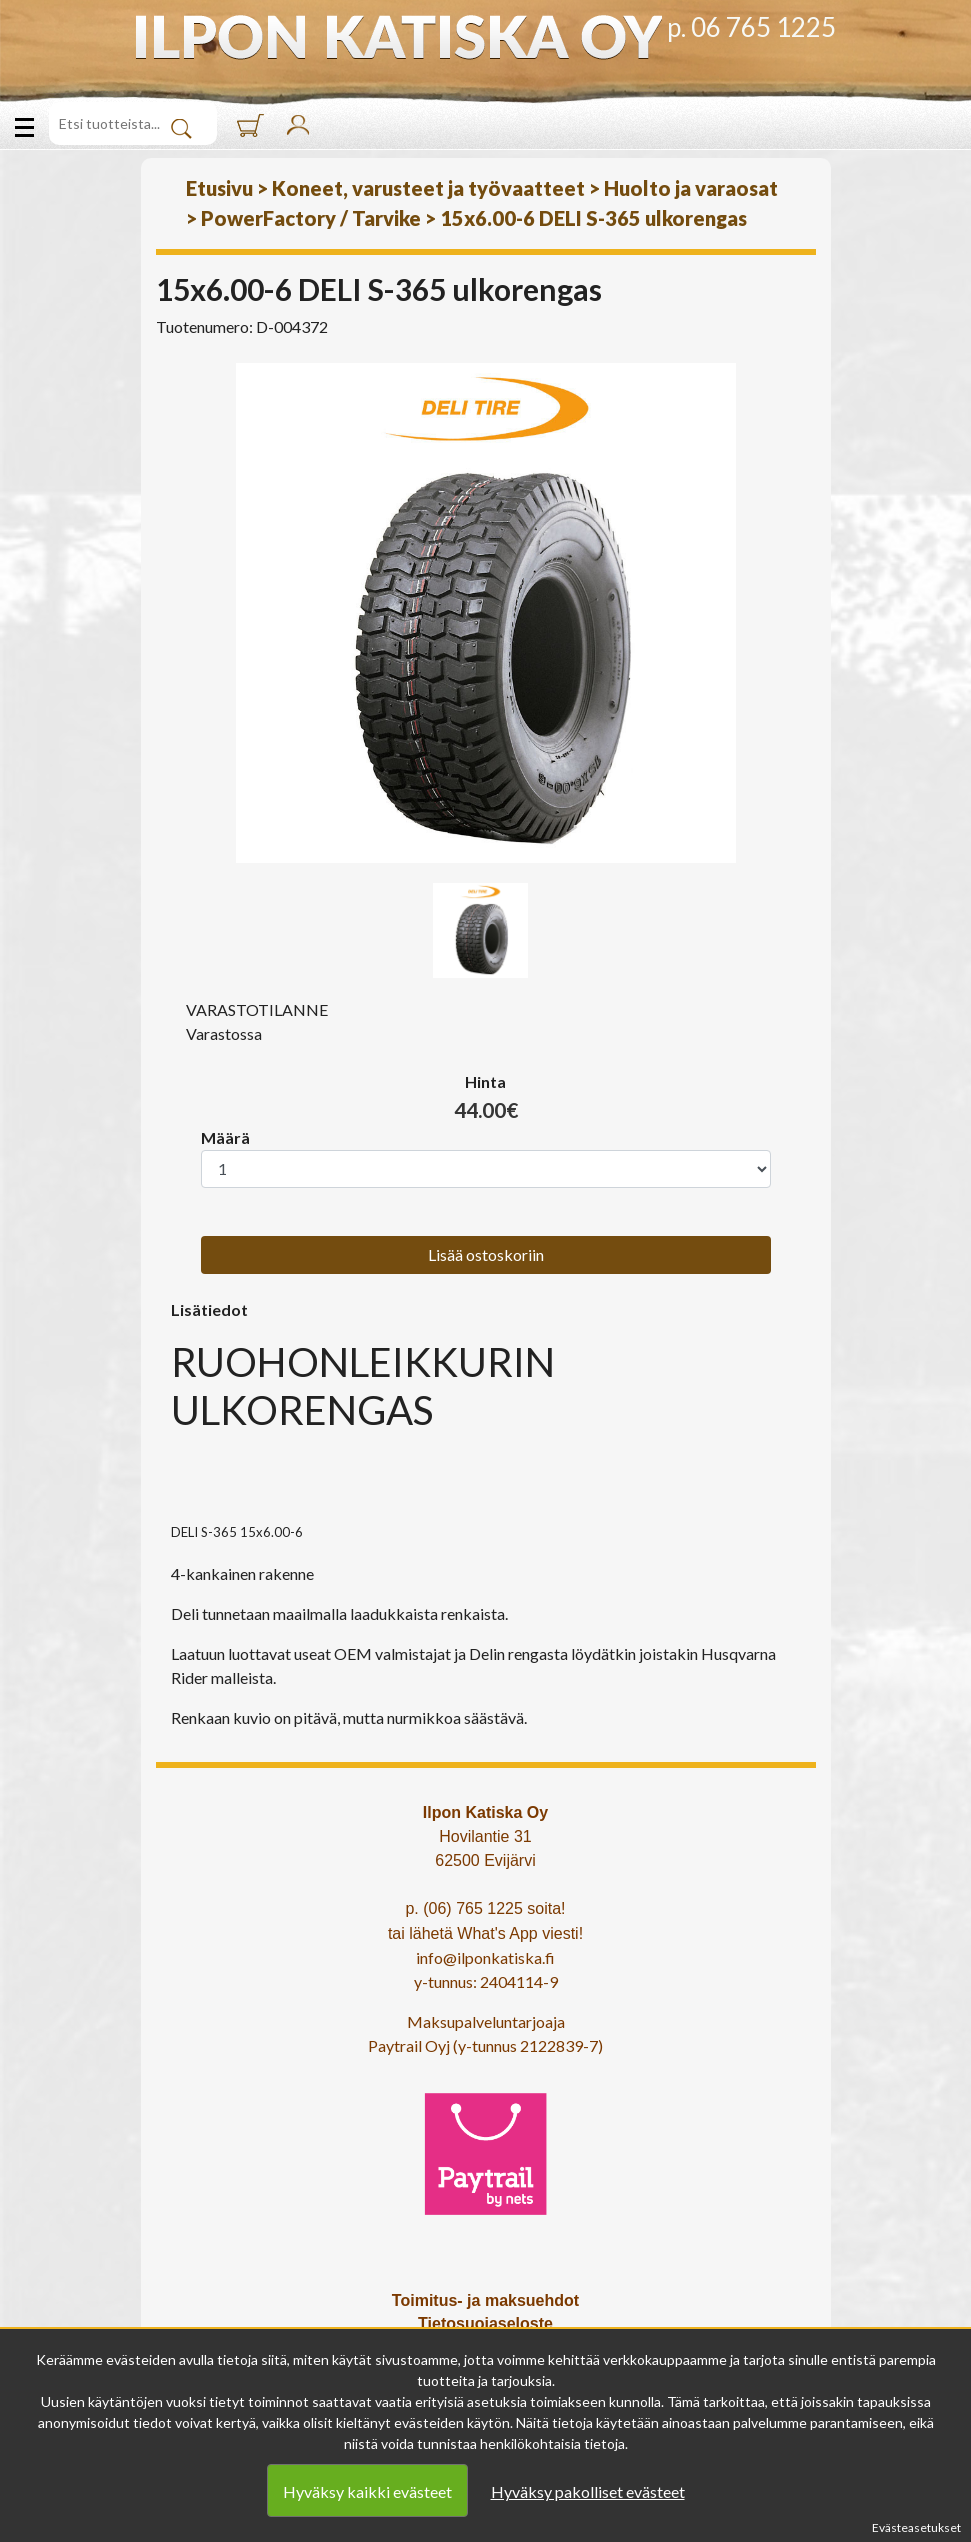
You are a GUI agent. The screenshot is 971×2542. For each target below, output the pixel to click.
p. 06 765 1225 (751, 27)
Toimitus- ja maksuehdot (485, 2300)
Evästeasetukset (916, 2527)
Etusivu (219, 188)
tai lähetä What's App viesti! (485, 1933)
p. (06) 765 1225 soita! (485, 1908)
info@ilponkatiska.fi (485, 1957)
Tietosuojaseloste (485, 2323)
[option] (486, 613)
